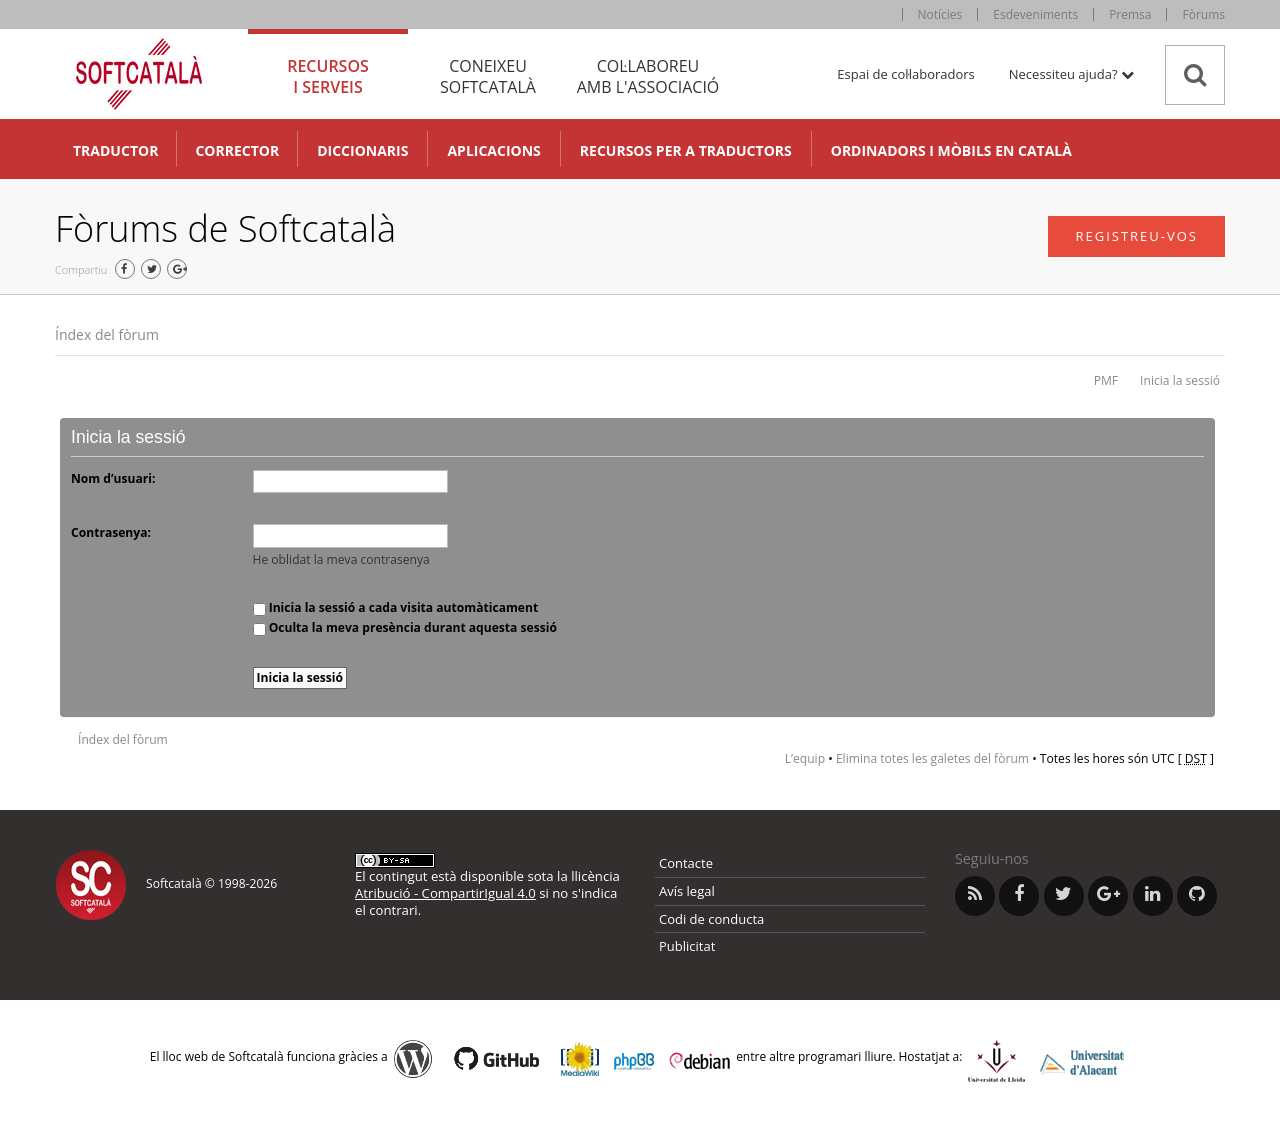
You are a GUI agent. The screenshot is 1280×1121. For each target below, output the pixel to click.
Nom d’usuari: (113, 478)
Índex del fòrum (107, 334)
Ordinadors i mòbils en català (951, 150)
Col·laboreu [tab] (648, 76)
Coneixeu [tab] (488, 76)
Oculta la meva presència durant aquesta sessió (405, 627)
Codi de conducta (711, 919)
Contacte (686, 863)
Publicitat (687, 946)
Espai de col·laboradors (905, 74)
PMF (1106, 380)
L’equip (805, 758)
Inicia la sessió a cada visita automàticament (396, 607)
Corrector (237, 150)
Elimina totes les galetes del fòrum (932, 758)
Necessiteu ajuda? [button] (1071, 74)
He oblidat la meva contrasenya (341, 559)
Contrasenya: (111, 532)
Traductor (115, 150)
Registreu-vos (1136, 236)
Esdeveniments (1035, 14)
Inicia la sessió (1180, 380)
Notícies (940, 14)
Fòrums (1203, 14)
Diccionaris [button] (362, 150)
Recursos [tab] (328, 76)
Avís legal (687, 891)
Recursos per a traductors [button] (686, 150)
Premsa (1130, 14)
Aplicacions (493, 150)
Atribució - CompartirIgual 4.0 (445, 893)
